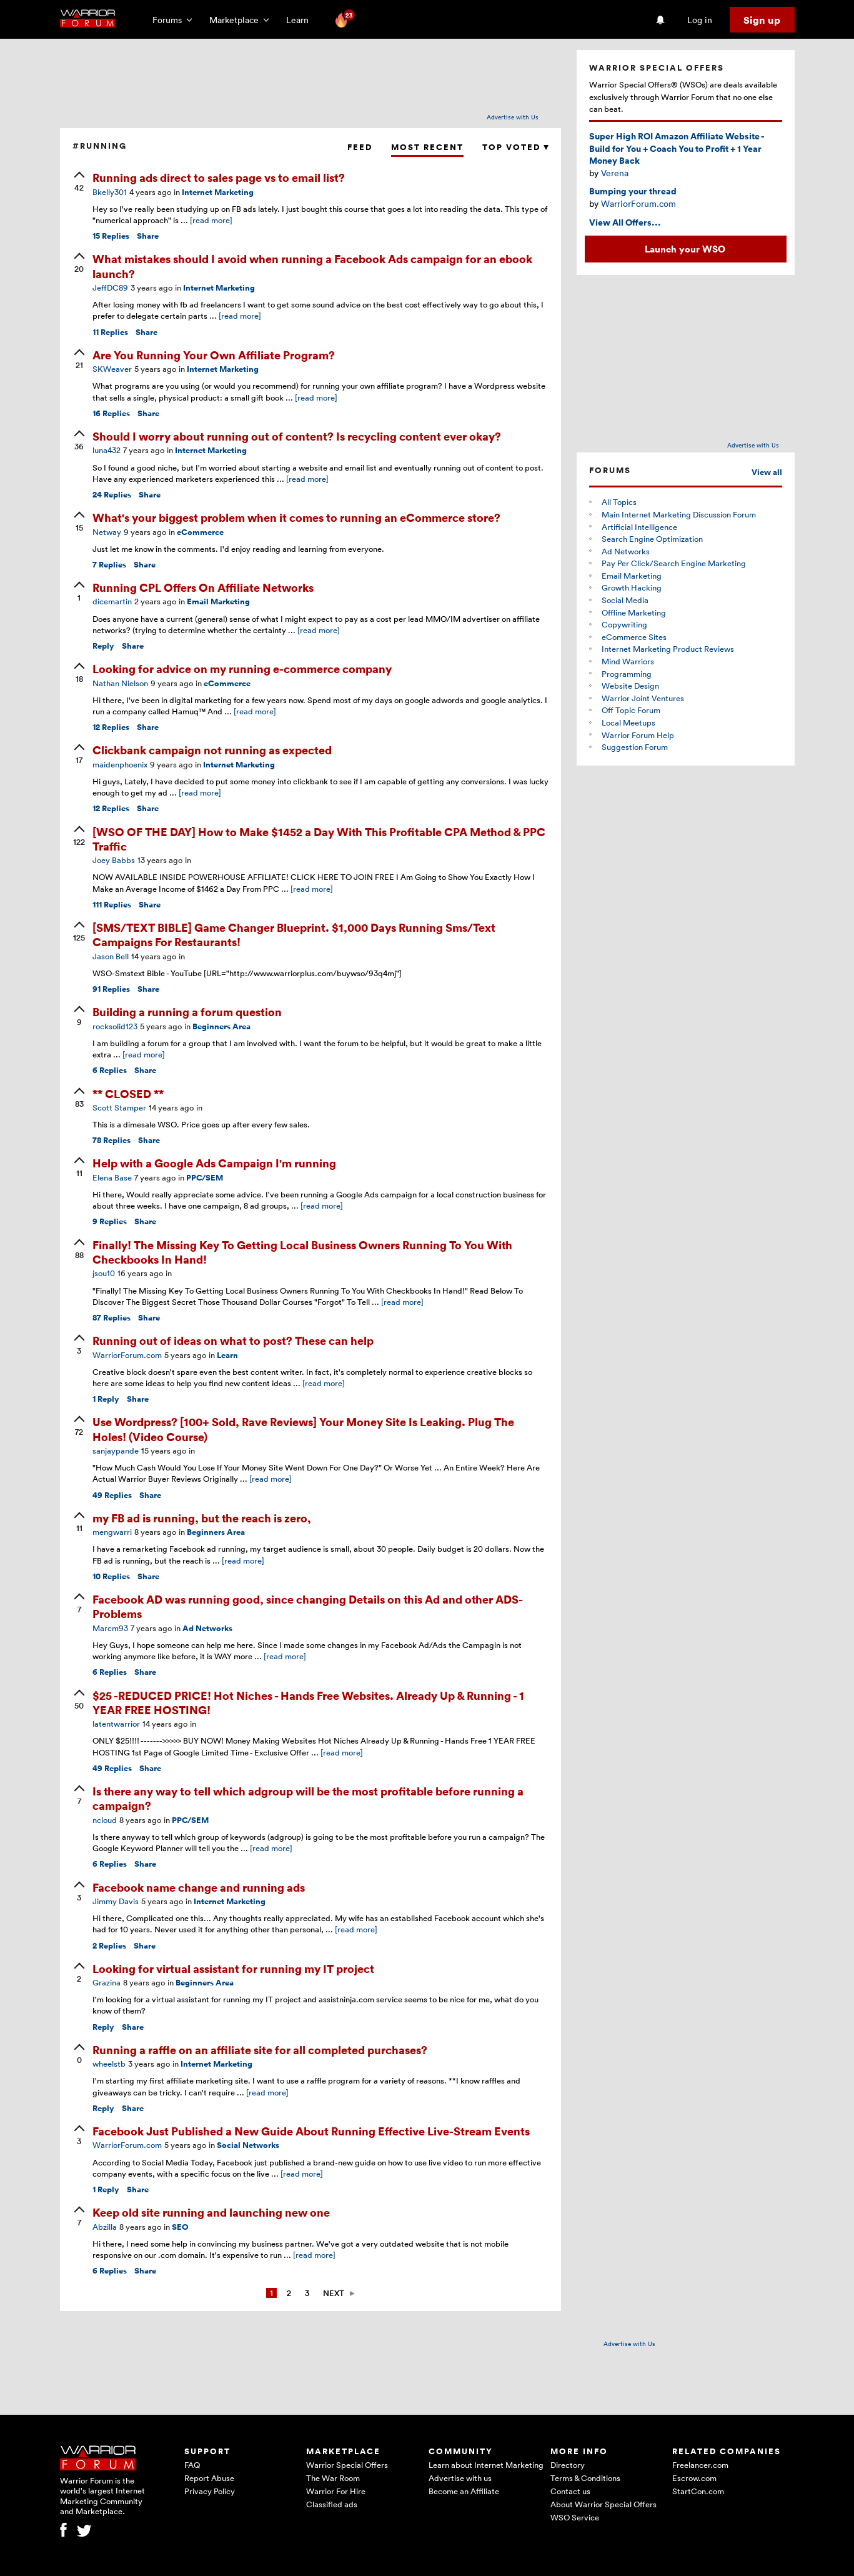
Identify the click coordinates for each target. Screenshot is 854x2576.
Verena (614, 173)
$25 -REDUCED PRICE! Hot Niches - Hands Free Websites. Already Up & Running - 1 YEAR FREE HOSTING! (308, 1702)
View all (767, 472)
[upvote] (79, 182)
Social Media (625, 600)
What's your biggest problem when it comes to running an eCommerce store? (296, 517)
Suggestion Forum (635, 746)
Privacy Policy (209, 2491)
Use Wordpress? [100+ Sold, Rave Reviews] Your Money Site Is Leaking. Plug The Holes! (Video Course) (303, 1429)
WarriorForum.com (127, 1354)
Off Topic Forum (631, 710)
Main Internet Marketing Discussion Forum (679, 514)
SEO (180, 2227)
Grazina (106, 1982)
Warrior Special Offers (347, 2464)
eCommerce (200, 532)
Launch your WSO (685, 249)
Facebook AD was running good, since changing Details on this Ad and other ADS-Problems (307, 1606)
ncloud (104, 1819)
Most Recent (427, 147)
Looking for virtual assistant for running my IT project (233, 1968)
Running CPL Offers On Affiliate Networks (203, 587)
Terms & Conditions (585, 2478)
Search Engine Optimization (652, 538)
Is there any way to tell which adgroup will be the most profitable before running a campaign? (308, 1798)
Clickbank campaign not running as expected (212, 749)
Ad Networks (207, 1628)
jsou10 (103, 1273)
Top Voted (515, 147)
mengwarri (112, 1531)
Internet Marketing (218, 192)
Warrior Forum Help (638, 735)
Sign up (761, 20)
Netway (106, 531)
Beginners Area (221, 1026)
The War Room (333, 2478)
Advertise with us (460, 2478)
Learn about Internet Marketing (486, 2464)
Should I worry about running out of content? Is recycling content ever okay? (296, 436)
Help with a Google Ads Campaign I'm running (214, 1163)
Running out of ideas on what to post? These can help (233, 1340)
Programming (627, 673)
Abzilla (104, 2226)
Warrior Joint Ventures (643, 698)
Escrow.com (694, 2478)
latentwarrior (116, 1723)
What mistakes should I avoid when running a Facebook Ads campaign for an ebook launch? (312, 266)
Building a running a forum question (187, 1011)
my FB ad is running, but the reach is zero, (201, 1517)
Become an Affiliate (464, 2491)
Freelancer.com (700, 2464)
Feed (359, 147)
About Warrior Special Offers (603, 2504)
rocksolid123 (114, 1026)
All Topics (619, 501)
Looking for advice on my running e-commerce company (242, 668)
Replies (110, 236)
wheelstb (109, 2063)
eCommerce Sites (634, 636)
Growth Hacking (632, 587)
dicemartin (112, 601)
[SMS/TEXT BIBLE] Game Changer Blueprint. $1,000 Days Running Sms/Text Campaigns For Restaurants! (293, 934)
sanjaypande (115, 1450)
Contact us (570, 2491)
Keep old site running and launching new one (211, 2212)
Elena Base (112, 1177)
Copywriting (624, 624)
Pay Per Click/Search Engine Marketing (674, 563)
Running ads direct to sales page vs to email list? (218, 177)
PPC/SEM (204, 1178)
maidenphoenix (119, 764)
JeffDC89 (110, 287)
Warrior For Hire (335, 2491)
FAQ (192, 2464)
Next (333, 2293)
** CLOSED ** (128, 1093)
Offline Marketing (634, 612)
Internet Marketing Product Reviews (668, 648)
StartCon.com (698, 2491)
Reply (103, 646)
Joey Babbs (113, 860)
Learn (301, 20)
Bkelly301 (109, 191)
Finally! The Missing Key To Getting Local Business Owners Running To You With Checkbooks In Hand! (302, 1252)
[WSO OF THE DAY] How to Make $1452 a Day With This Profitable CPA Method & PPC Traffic (318, 839)
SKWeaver (112, 368)
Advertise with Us (513, 116)
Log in (699, 20)
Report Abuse (209, 2478)
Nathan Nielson (120, 683)
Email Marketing (218, 601)
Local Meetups (628, 722)
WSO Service (574, 2517)
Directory (567, 2464)
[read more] (211, 220)
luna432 (106, 450)
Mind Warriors (628, 661)
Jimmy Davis (115, 1901)
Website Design (630, 685)
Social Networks (248, 2145)
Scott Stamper (119, 1107)
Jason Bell (110, 956)
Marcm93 (110, 1628)
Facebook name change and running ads (198, 1887)
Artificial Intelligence (639, 526)
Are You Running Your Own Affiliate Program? (213, 354)
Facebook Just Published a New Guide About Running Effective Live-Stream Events (311, 2131)
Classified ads (331, 2504)
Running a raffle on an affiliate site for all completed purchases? (259, 2049)
